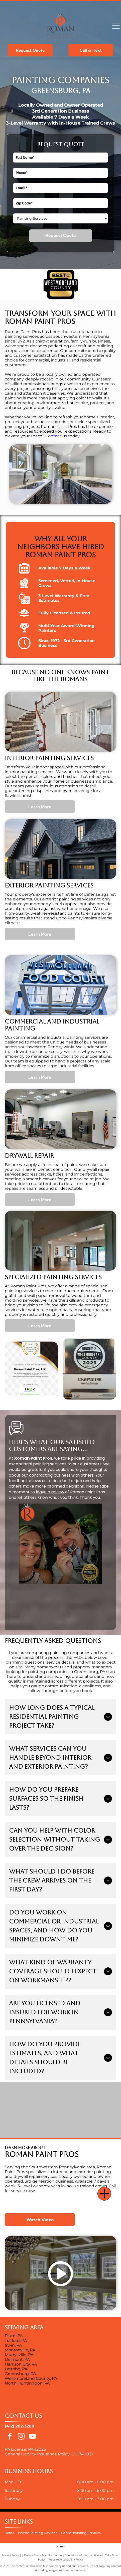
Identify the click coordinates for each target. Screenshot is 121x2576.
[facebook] (10, 2437)
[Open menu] (116, 25)
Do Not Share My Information (43, 2555)
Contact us (56, 436)
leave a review (50, 1492)
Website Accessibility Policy (65, 2559)
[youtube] (32, 2437)
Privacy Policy (10, 2555)
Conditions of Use (76, 2555)
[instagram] (21, 2437)
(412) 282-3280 (19, 2426)
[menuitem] (11, 2533)
